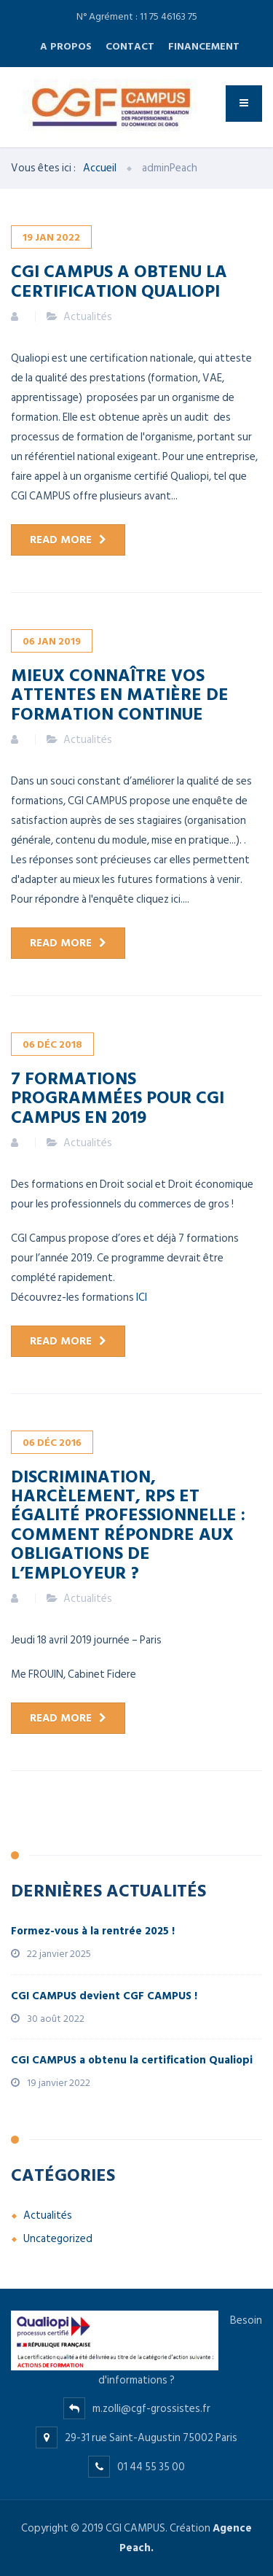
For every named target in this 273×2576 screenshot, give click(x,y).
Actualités (87, 317)
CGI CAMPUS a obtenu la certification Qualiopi (119, 280)
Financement (204, 46)
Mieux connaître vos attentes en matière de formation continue (120, 693)
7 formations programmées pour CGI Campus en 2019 (117, 1097)
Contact (130, 46)
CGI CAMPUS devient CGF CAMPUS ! (104, 1996)
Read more (61, 540)
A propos (66, 46)
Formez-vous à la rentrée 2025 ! (93, 1931)
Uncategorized (57, 2239)
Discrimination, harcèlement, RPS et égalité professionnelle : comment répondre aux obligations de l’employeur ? (128, 1524)
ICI (141, 1297)
